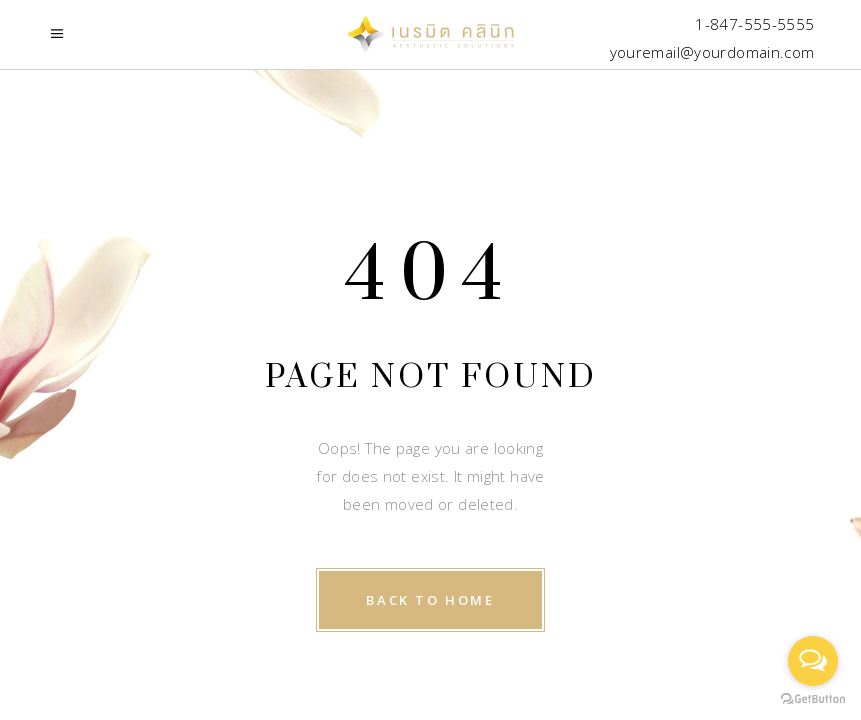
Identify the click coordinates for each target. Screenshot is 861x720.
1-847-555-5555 (754, 24)
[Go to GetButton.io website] (813, 699)
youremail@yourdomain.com (712, 52)
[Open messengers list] (813, 661)
